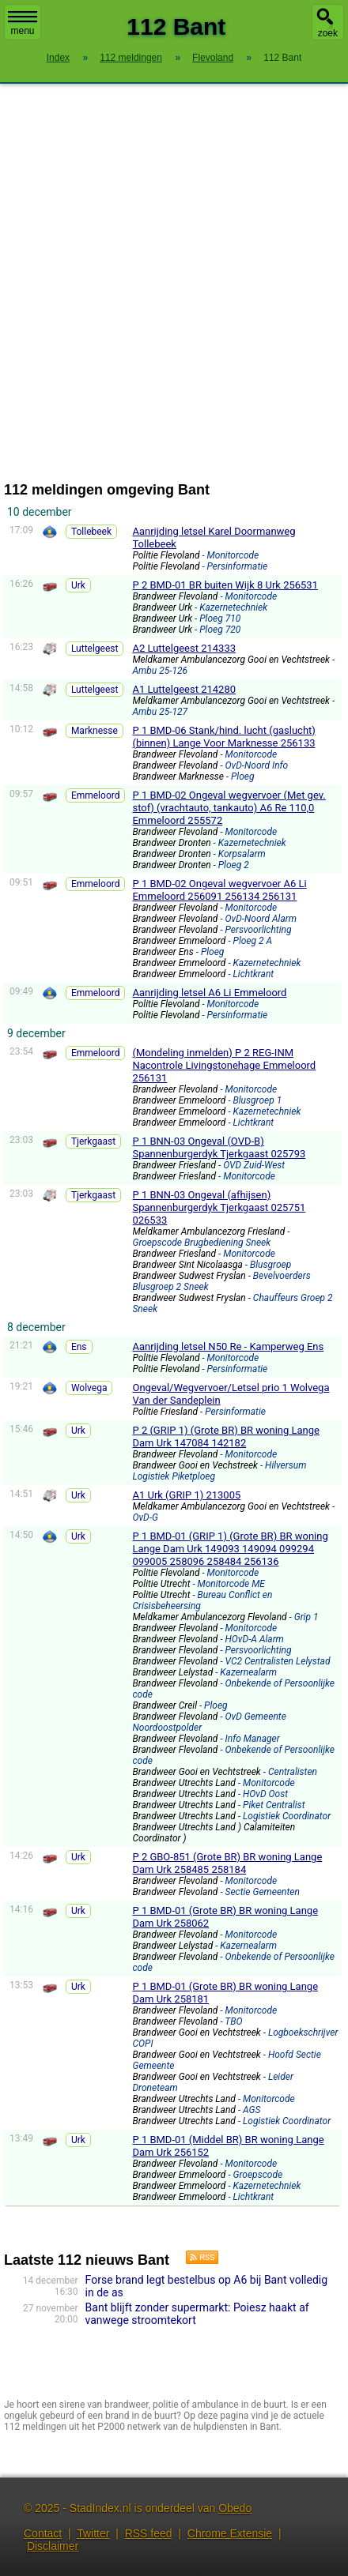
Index (58, 57)
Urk (78, 585)
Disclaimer (52, 2546)
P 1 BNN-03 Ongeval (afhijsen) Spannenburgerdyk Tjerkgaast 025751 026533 (218, 1207)
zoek (328, 33)
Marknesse (94, 730)
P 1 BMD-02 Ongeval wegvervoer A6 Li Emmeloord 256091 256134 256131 (219, 890)
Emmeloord (95, 795)
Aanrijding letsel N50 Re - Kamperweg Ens (227, 1346)
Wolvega (89, 1387)
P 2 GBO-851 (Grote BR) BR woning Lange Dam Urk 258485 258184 (227, 1863)
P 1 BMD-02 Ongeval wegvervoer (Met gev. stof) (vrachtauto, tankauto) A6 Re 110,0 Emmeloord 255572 (228, 807)
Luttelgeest (95, 648)
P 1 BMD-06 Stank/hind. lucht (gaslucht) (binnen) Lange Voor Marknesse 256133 (223, 736)
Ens (79, 1346)
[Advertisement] (174, 283)
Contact (43, 2533)
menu (22, 23)
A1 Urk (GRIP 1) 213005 (186, 1495)
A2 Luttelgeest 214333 (184, 648)
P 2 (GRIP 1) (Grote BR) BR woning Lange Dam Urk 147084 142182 (226, 1436)
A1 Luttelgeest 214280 (184, 689)
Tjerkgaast (93, 1141)
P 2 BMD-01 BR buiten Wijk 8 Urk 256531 (225, 585)
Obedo (235, 2508)
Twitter (93, 2533)
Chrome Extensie (229, 2533)
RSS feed (148, 2533)
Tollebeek (91, 531)
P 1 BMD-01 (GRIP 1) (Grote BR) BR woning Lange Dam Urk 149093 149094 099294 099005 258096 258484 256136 (229, 1548)
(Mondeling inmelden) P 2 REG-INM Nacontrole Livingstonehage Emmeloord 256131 (224, 1065)
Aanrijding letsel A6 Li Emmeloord (209, 992)
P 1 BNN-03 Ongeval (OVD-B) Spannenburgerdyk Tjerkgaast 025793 (218, 1147)
